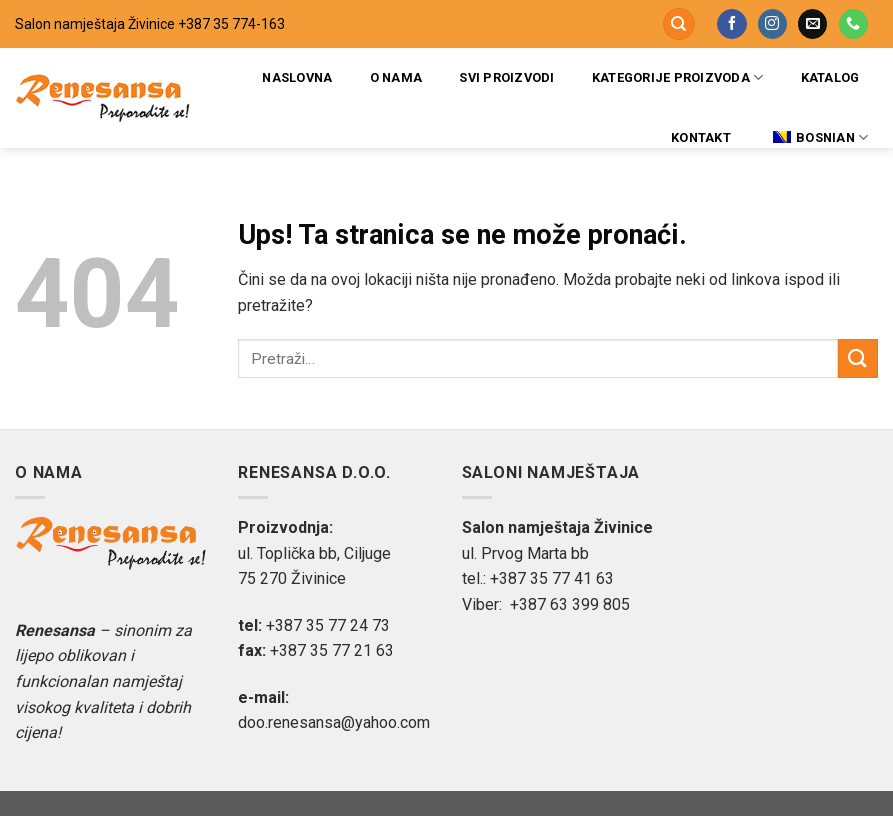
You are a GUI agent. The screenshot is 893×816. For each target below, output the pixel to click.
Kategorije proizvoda (678, 77)
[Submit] (858, 358)
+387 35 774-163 (231, 24)
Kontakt (701, 137)
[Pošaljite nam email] (812, 24)
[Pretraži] (679, 24)
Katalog (830, 77)
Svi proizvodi (506, 77)
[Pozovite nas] (853, 24)
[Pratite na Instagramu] (772, 24)
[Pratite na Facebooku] (731, 24)
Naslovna (297, 77)
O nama (396, 77)
